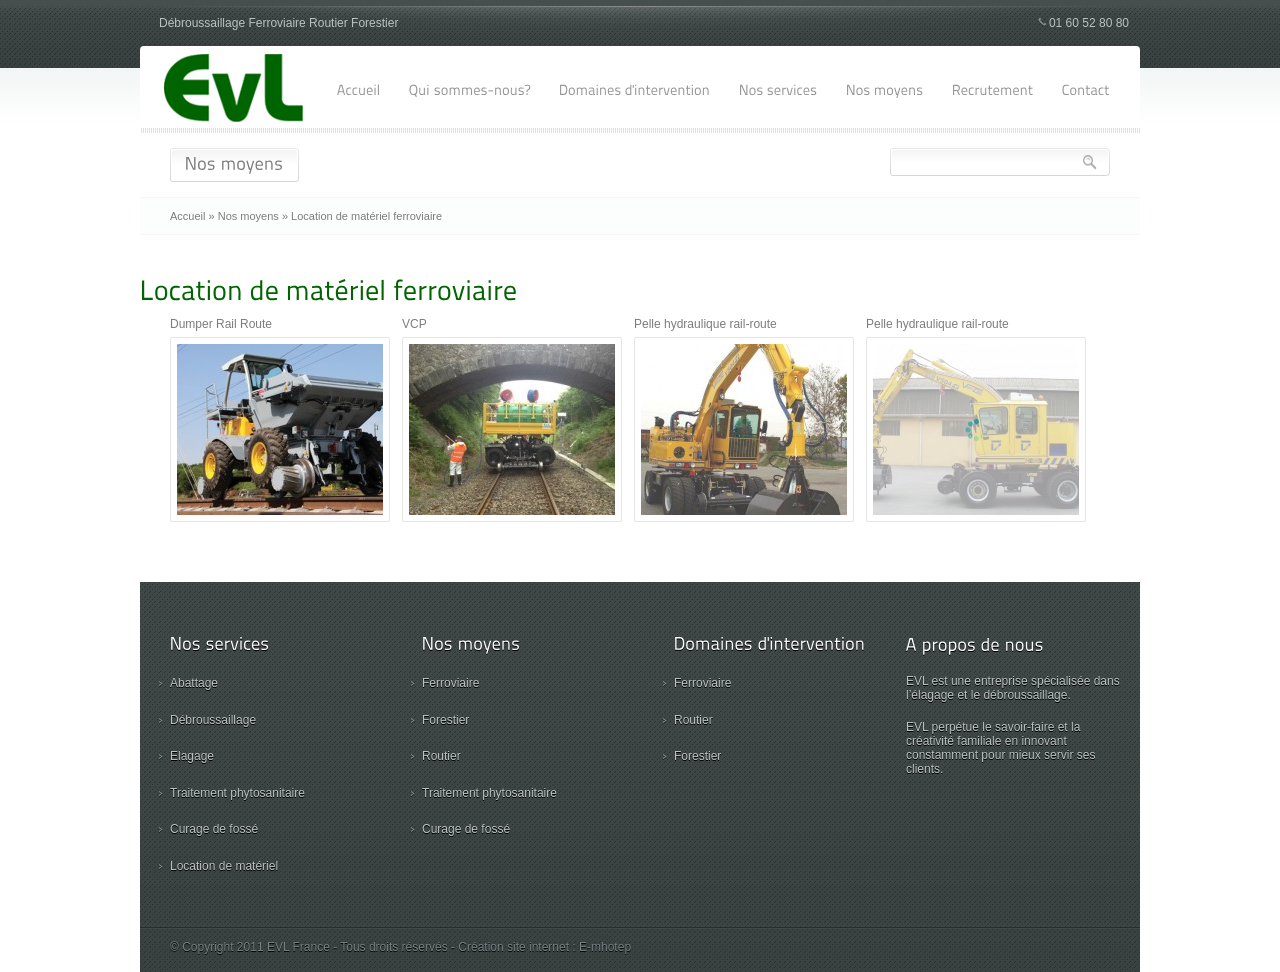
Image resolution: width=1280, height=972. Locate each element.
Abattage (194, 683)
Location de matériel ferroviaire (366, 216)
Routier (441, 756)
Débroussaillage (213, 720)
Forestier (445, 720)
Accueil (187, 216)
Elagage (192, 756)
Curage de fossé (214, 829)
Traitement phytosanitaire (237, 793)
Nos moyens (248, 216)
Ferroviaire (450, 683)
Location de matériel (224, 866)
